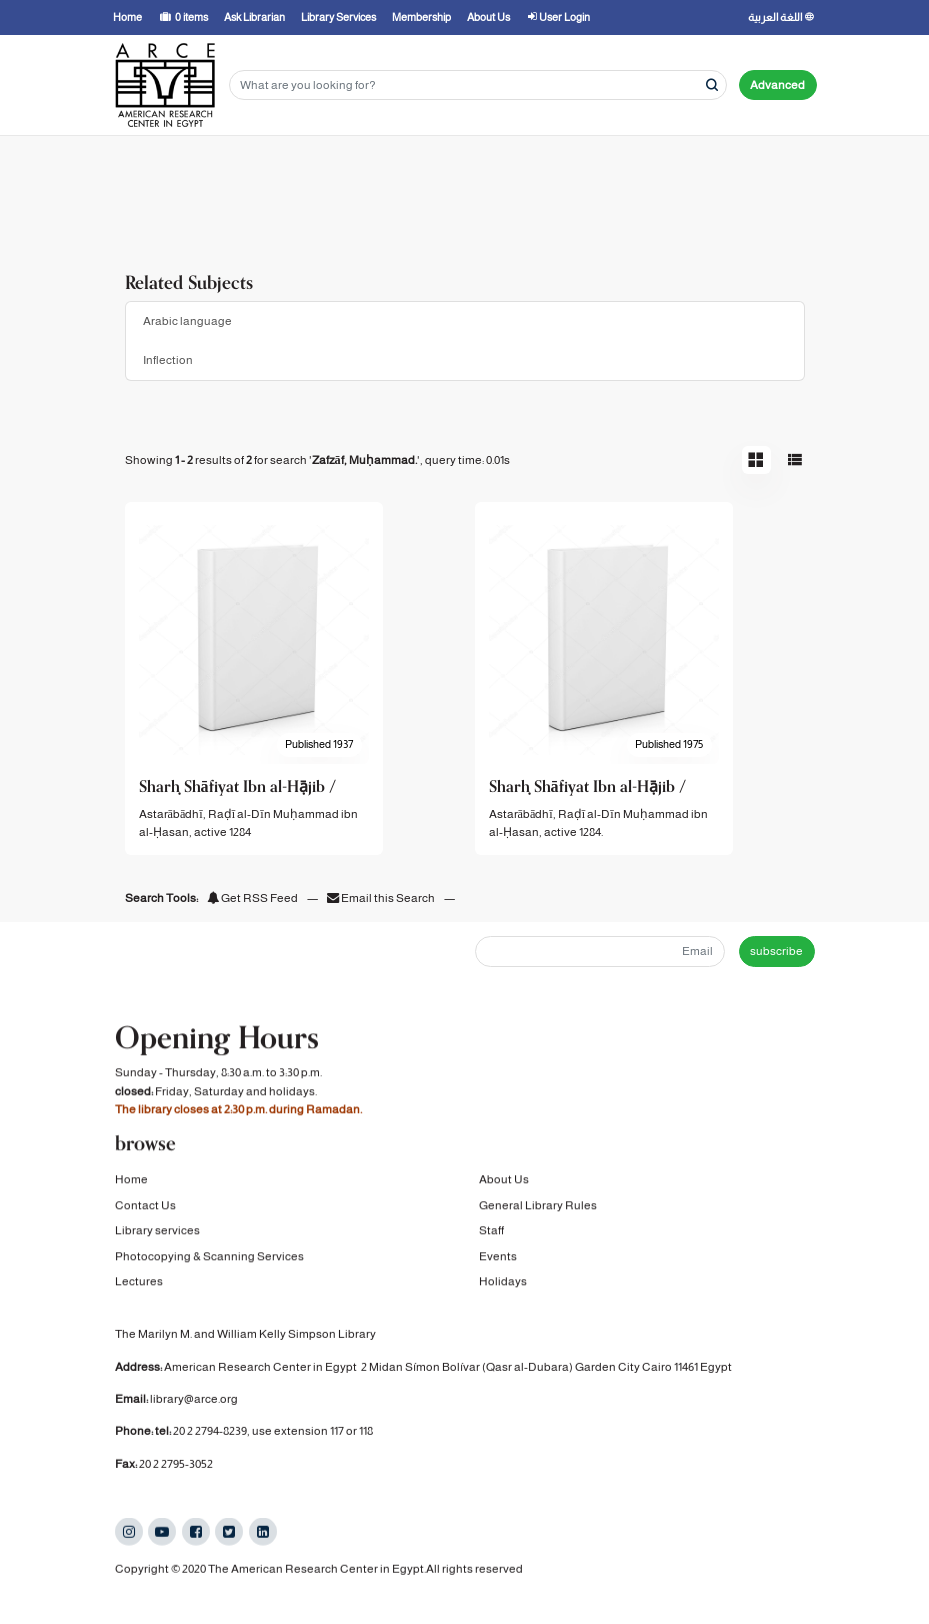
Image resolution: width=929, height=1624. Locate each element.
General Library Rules (538, 1208)
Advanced (777, 85)
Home (131, 1183)
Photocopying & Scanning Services (209, 1259)
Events (498, 1259)
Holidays (503, 1284)
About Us (504, 1183)
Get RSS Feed (252, 898)
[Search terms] (478, 85)
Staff (491, 1234)
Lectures (139, 1284)
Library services (157, 1234)
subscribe (776, 951)
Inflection (168, 360)
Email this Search (382, 898)
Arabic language (187, 321)
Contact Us (145, 1208)
